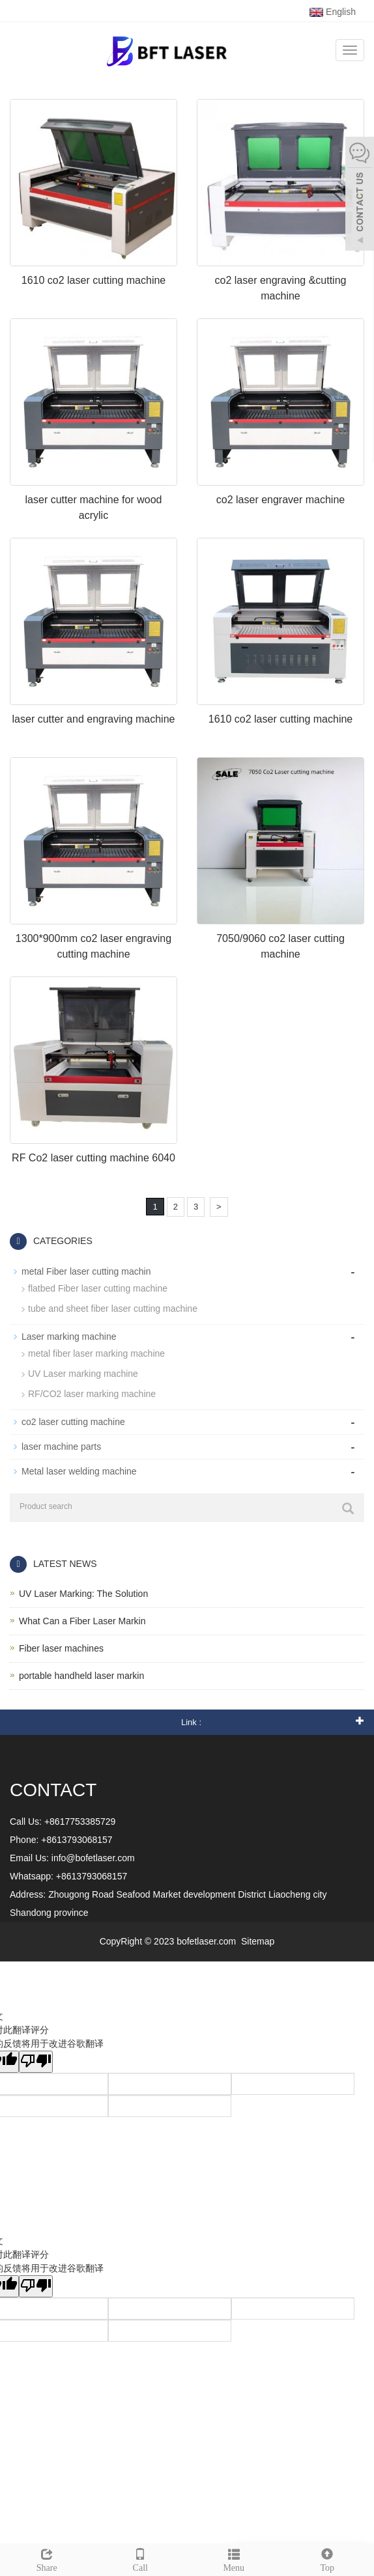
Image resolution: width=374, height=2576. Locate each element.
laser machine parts (61, 1446)
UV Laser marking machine (83, 1373)
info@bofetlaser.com (93, 1858)
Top (328, 2558)
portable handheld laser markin (81, 1675)
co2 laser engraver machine (280, 499)
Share (47, 2558)
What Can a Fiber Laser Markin (82, 1621)
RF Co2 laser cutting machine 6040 (93, 1157)
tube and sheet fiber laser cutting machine (112, 1308)
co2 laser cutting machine (73, 1422)
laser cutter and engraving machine (93, 719)
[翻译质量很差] (36, 2062)
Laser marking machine (69, 1336)
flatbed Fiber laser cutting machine (97, 1288)
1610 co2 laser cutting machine (93, 280)
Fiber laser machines (61, 1648)
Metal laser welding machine (79, 1471)
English (332, 12)
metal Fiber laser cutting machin (86, 1271)
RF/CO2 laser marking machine (92, 1394)
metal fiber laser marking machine (96, 1353)
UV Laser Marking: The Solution (83, 1593)
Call (141, 2558)
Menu (234, 2558)
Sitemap (257, 1941)
